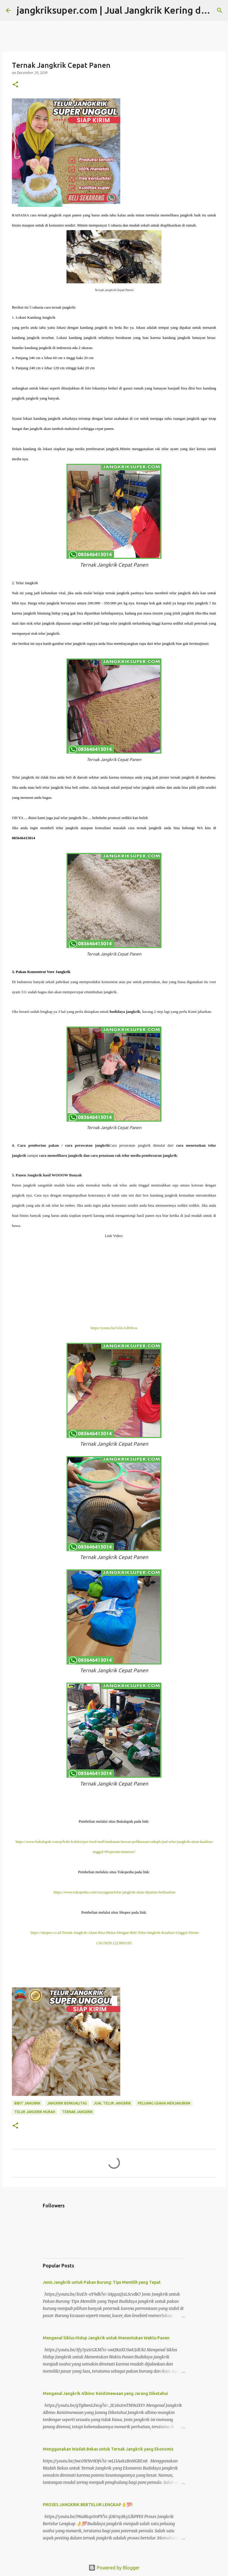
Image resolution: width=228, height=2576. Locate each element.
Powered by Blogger (114, 2567)
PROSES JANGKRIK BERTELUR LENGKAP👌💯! (88, 2504)
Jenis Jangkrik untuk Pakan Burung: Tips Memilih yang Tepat (102, 2282)
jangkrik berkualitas (67, 2103)
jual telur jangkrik (112, 2103)
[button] (15, 85)
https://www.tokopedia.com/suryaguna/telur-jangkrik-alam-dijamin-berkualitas (114, 1892)
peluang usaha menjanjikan (164, 2103)
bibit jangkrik (27, 2103)
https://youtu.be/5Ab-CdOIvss (114, 1328)
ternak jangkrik (77, 2112)
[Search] (219, 10)
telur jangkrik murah (34, 2112)
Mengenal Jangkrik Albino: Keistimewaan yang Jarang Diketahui (105, 2393)
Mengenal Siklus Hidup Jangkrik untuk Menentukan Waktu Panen (106, 2337)
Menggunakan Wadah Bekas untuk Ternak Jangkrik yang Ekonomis (108, 2449)
